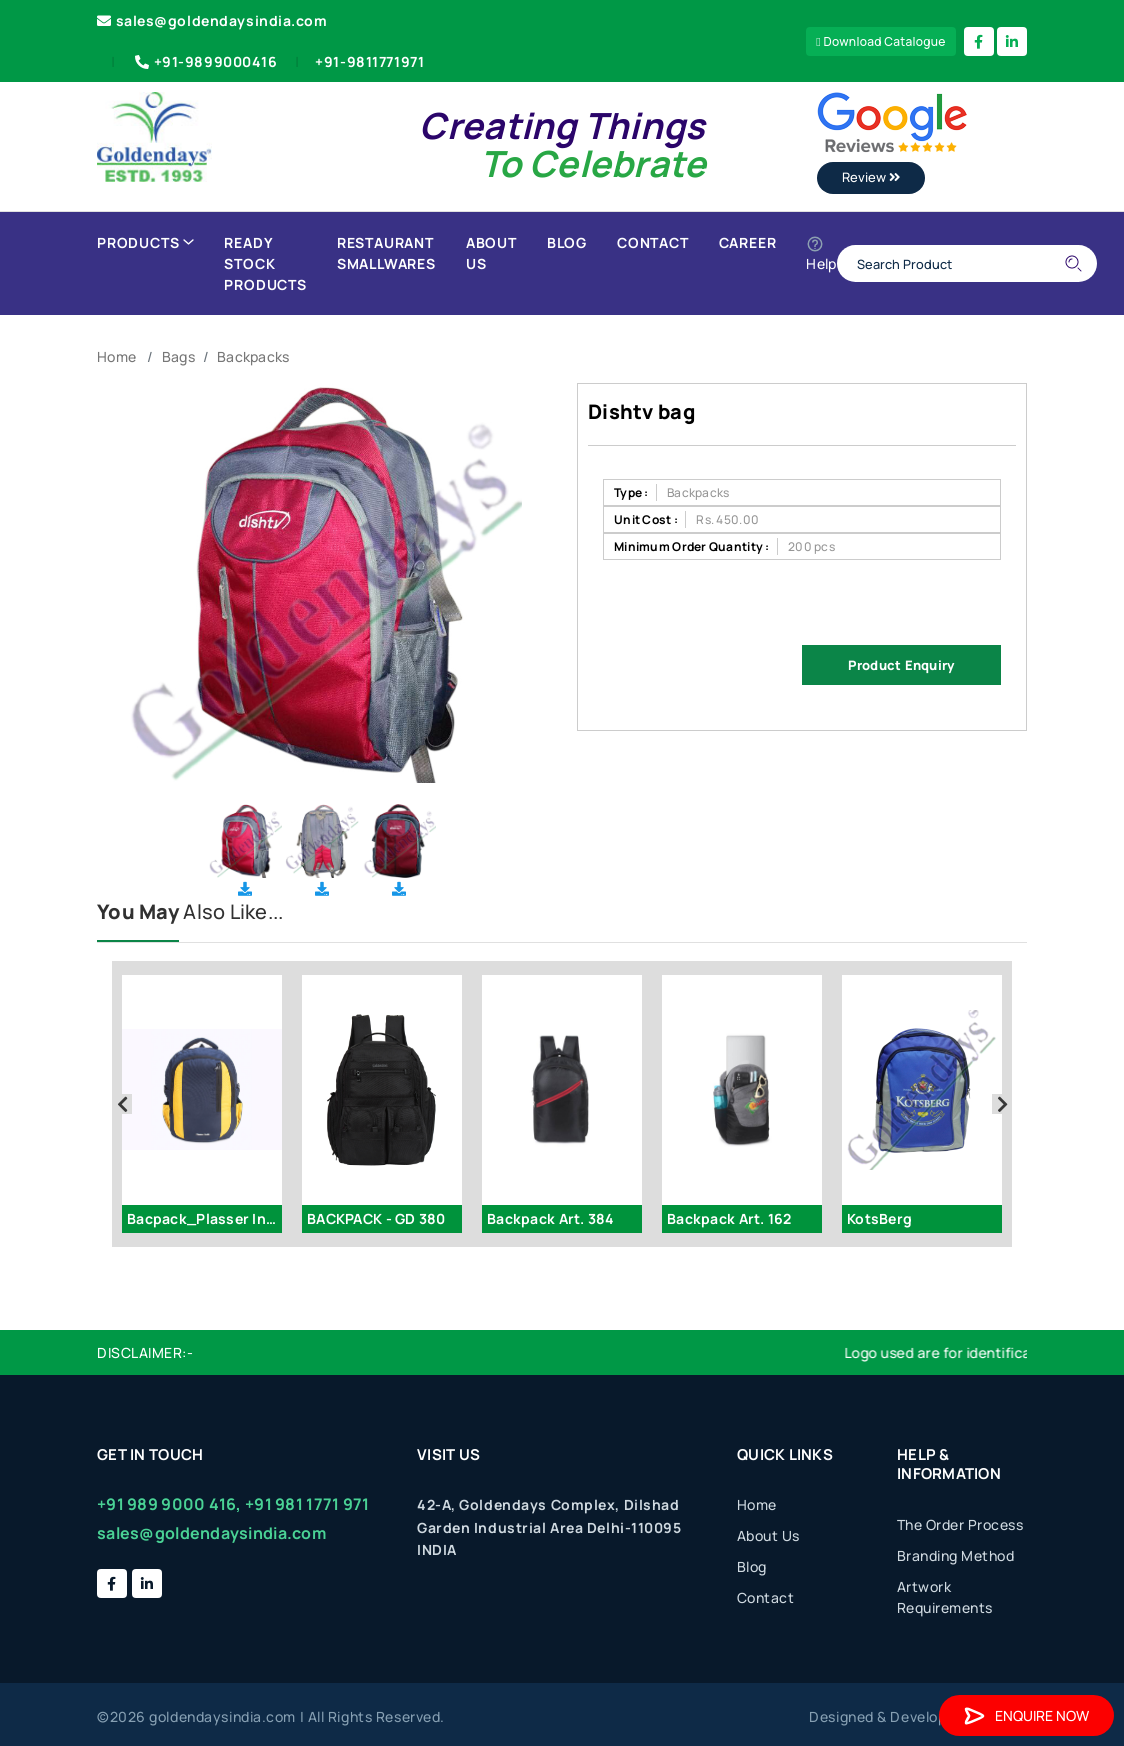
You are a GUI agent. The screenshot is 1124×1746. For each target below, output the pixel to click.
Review (871, 177)
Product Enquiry (901, 665)
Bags (178, 356)
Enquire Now (1026, 1715)
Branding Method (956, 1555)
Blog (567, 242)
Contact (653, 242)
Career (748, 242)
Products (145, 242)
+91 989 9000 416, (169, 1504)
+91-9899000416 (205, 61)
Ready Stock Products (265, 263)
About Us (491, 253)
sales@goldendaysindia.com (212, 20)
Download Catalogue (881, 41)
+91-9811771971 (369, 61)
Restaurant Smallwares (386, 253)
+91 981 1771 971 (307, 1504)
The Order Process (960, 1524)
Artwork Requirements (945, 1597)
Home (116, 356)
